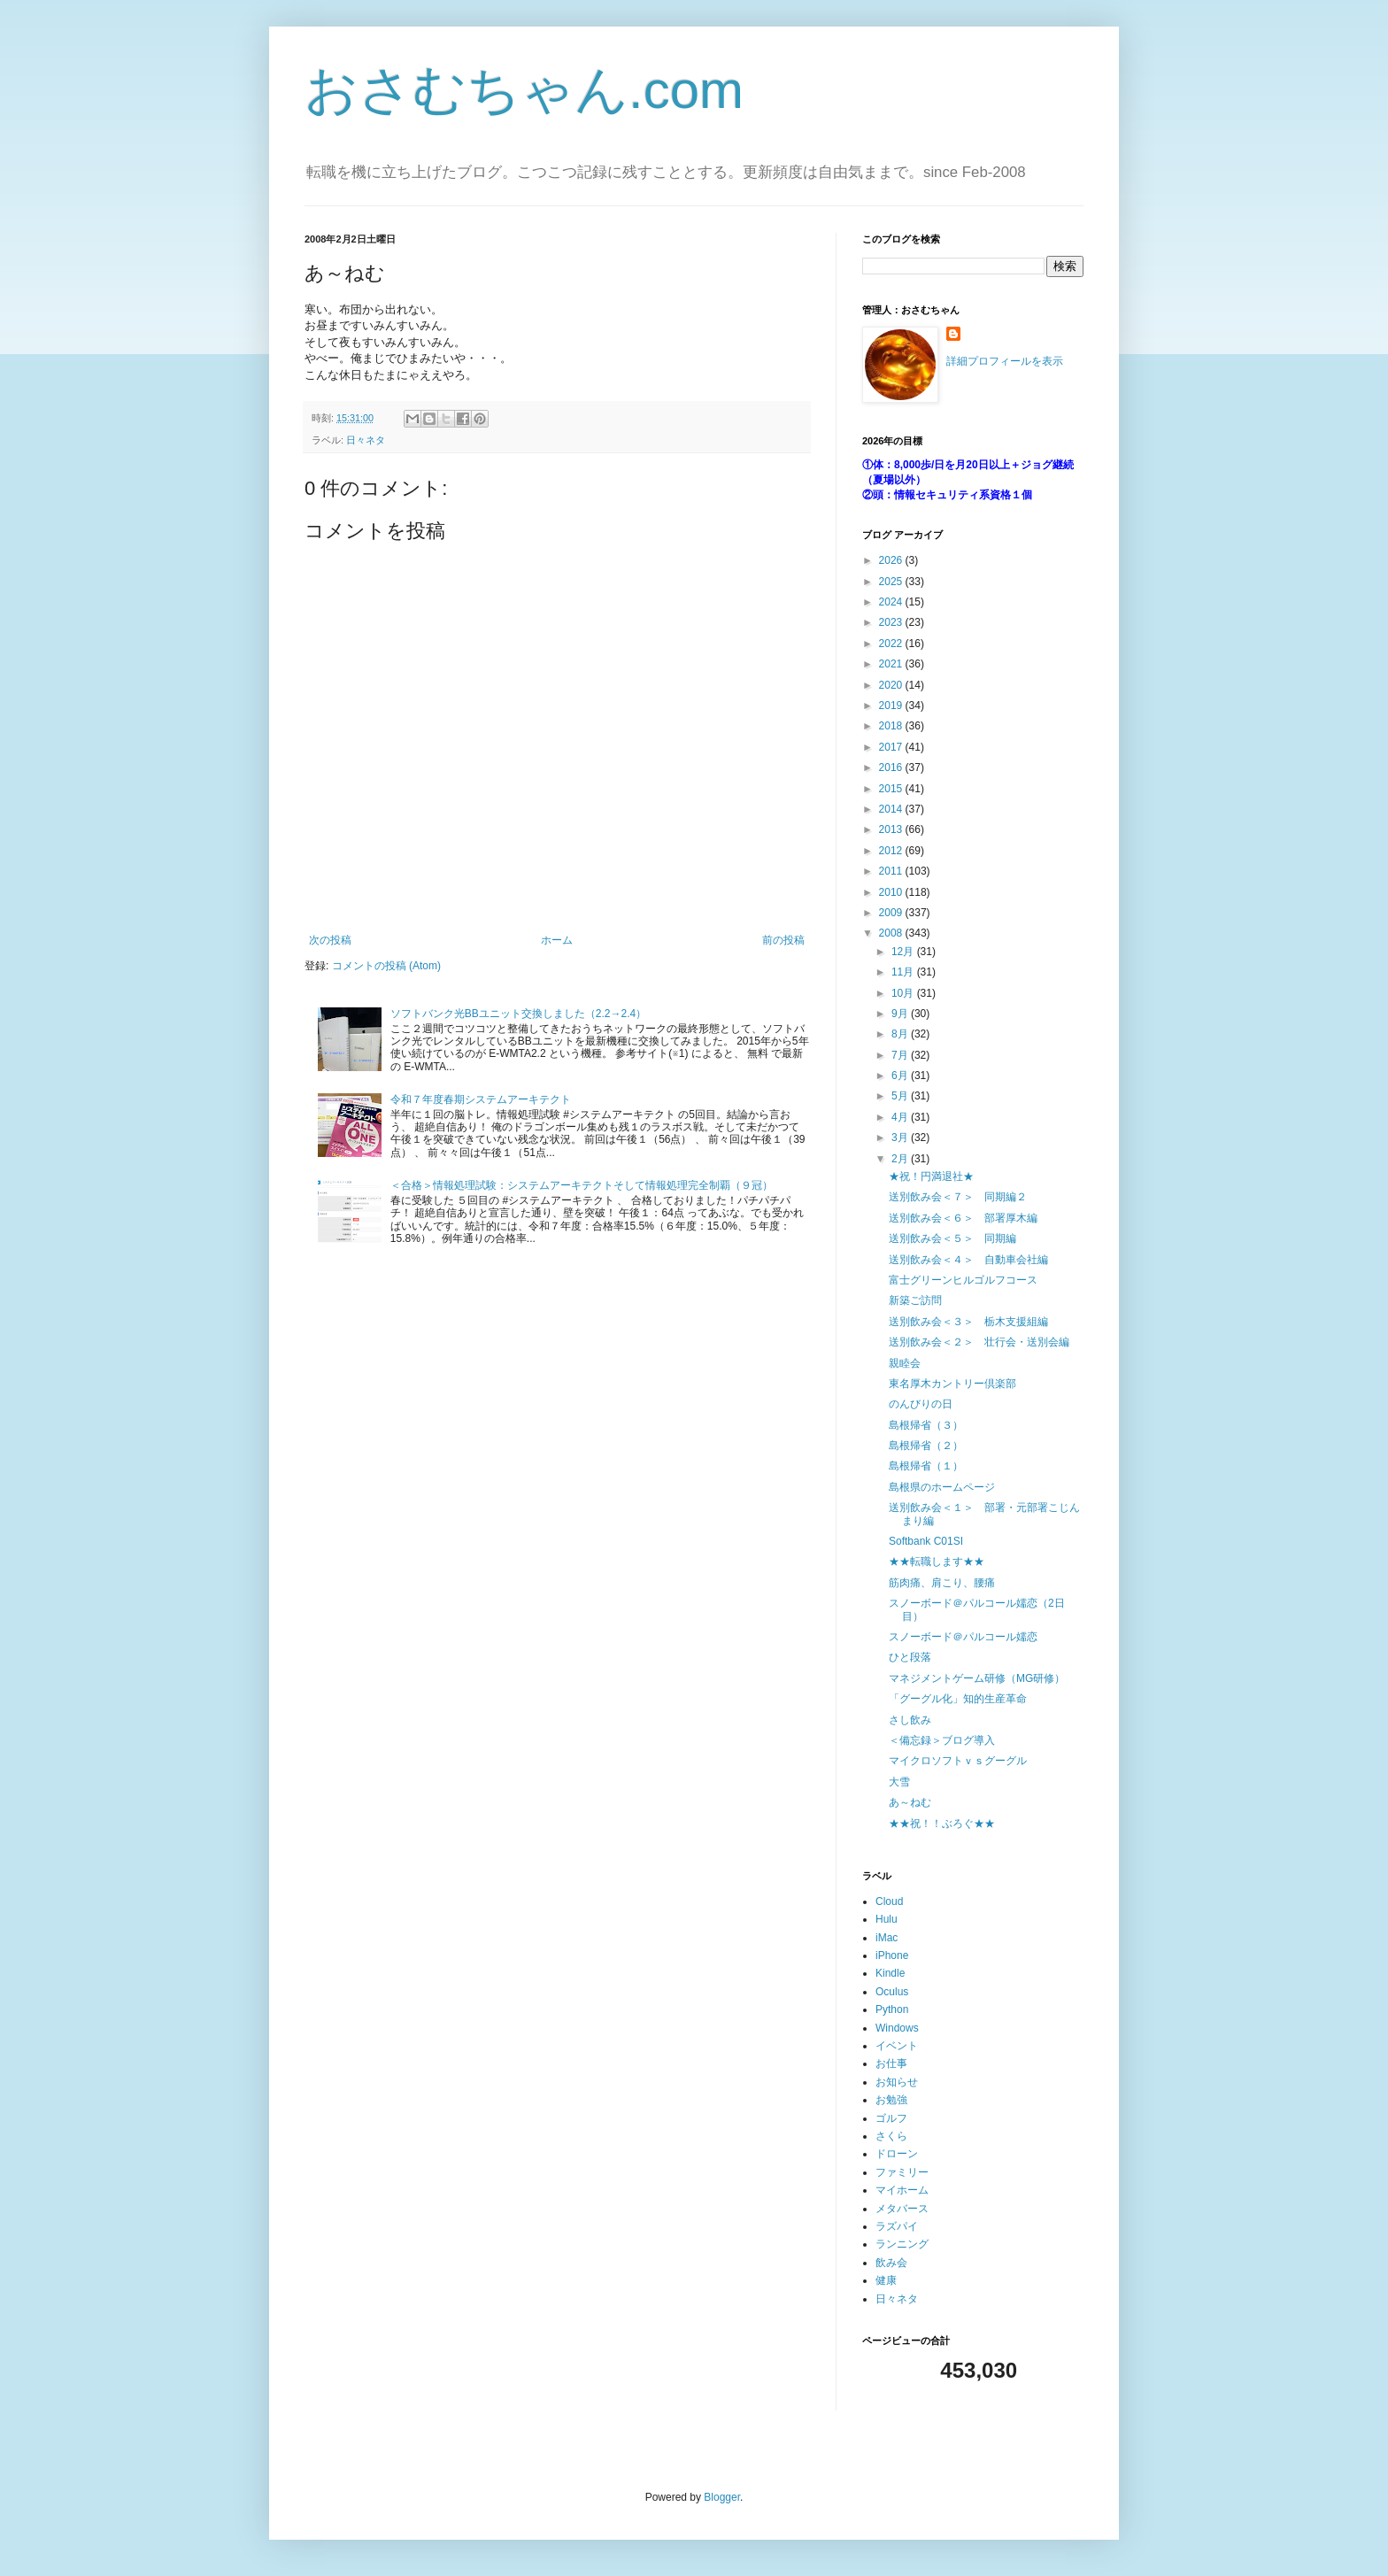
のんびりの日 (920, 1404)
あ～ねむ (910, 1802)
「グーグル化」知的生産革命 (958, 1699)
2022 (892, 643)
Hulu (886, 1919)
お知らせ (896, 2082)
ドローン (896, 2154)
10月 (904, 993)
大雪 (899, 1782)
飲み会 (891, 2262)
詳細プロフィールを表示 (1004, 361)
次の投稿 (330, 940)
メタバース (902, 2208)
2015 (892, 789)
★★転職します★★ (936, 1561)
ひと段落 (910, 1657)
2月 (901, 1159)
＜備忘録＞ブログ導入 (942, 1740)
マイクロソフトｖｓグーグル (958, 1761)
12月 (904, 951)
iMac (886, 1938)
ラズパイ (896, 2226)
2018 (892, 726)
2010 (892, 892)
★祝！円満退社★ (931, 1176)
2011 (892, 871)
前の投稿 (783, 940)
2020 (892, 685)
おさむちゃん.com (524, 90)
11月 (904, 972)
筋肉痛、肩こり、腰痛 (942, 1583)
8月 (901, 1034)
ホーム (557, 940)
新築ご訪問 (915, 1300)
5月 (901, 1096)
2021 (892, 664)
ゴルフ (891, 2118)
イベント (896, 2046)
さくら (891, 2136)
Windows (897, 2028)
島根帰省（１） (926, 1466)
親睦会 (905, 1363)
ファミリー (902, 2172)
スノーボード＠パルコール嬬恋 (963, 1637)
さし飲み (910, 1720)
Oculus (891, 1992)
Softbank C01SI (926, 1541)
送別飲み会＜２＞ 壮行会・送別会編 (979, 1342)
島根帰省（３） (926, 1425)
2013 (892, 829)
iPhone (891, 1955)
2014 (892, 809)
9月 (901, 1013)
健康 (886, 2280)
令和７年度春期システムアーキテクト (480, 1099)
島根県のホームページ (942, 1487)
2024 (892, 602)
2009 (892, 912)
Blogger (722, 2497)
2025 (892, 581)
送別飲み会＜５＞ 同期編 (952, 1238)
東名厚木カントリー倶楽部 (952, 1383)
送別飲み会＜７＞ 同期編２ (958, 1197)
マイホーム (902, 2190)
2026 (892, 560)
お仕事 (891, 2063)
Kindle (890, 1973)
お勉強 (891, 2100)
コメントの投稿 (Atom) (386, 966)
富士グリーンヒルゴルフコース (963, 1280)
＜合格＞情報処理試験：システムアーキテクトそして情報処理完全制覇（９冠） (581, 1185)
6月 (901, 1075)
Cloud (889, 1901)
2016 (892, 767)
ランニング (902, 2244)
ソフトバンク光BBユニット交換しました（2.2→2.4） (518, 1013)
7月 (901, 1055)
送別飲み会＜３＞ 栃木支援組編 (968, 1321)
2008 (892, 933)
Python (891, 2009)
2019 (892, 705)
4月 (901, 1117)
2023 (892, 622)
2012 (892, 851)
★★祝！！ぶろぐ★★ (942, 1823)
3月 (901, 1137)
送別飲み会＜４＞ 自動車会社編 (968, 1259)
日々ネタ (365, 440)
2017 (892, 747)
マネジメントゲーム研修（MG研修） (977, 1678)
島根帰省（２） (926, 1445)
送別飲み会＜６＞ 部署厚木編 (963, 1218)
